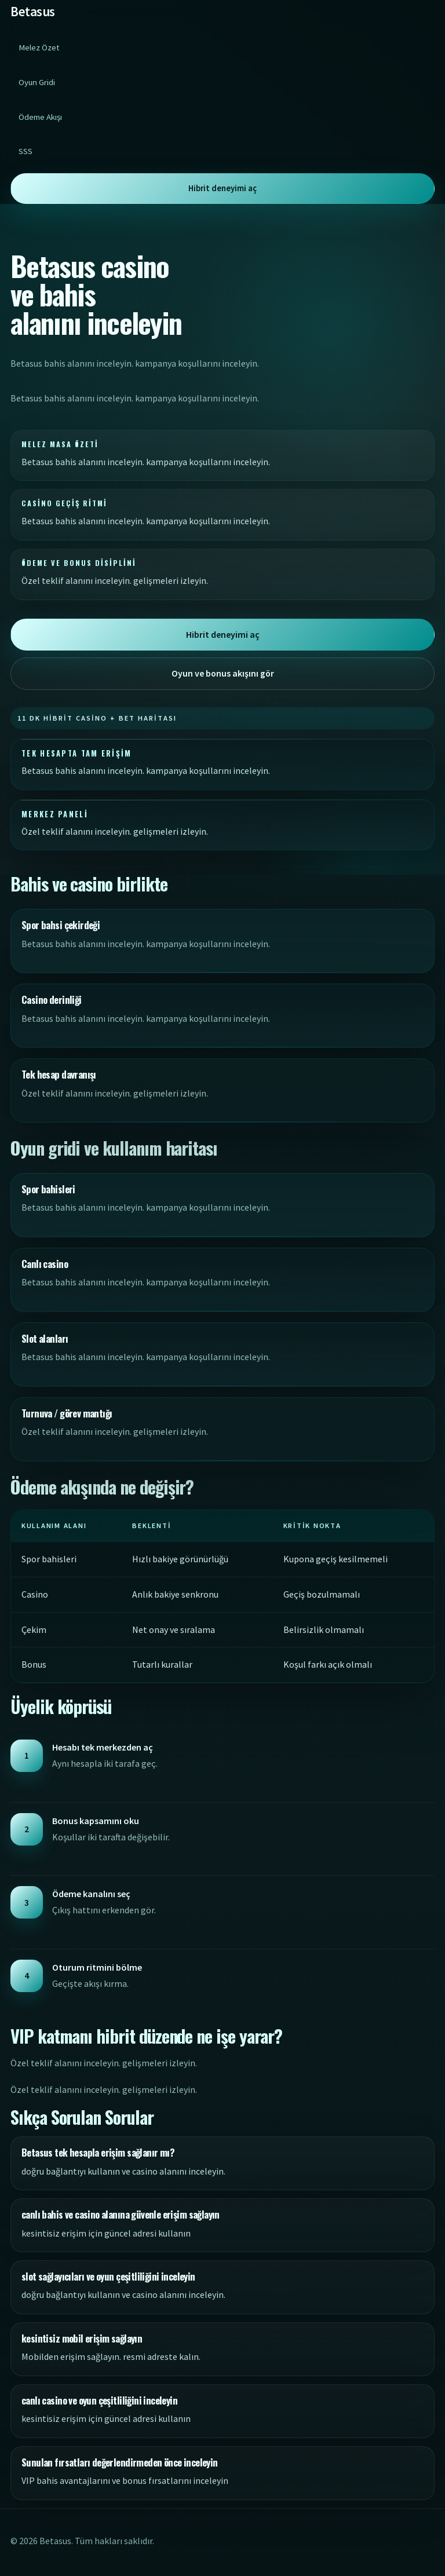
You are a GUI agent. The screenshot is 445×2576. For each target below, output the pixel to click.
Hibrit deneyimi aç (222, 188)
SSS (25, 151)
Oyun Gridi (37, 82)
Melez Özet (39, 47)
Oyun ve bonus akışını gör (223, 673)
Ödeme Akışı (40, 117)
